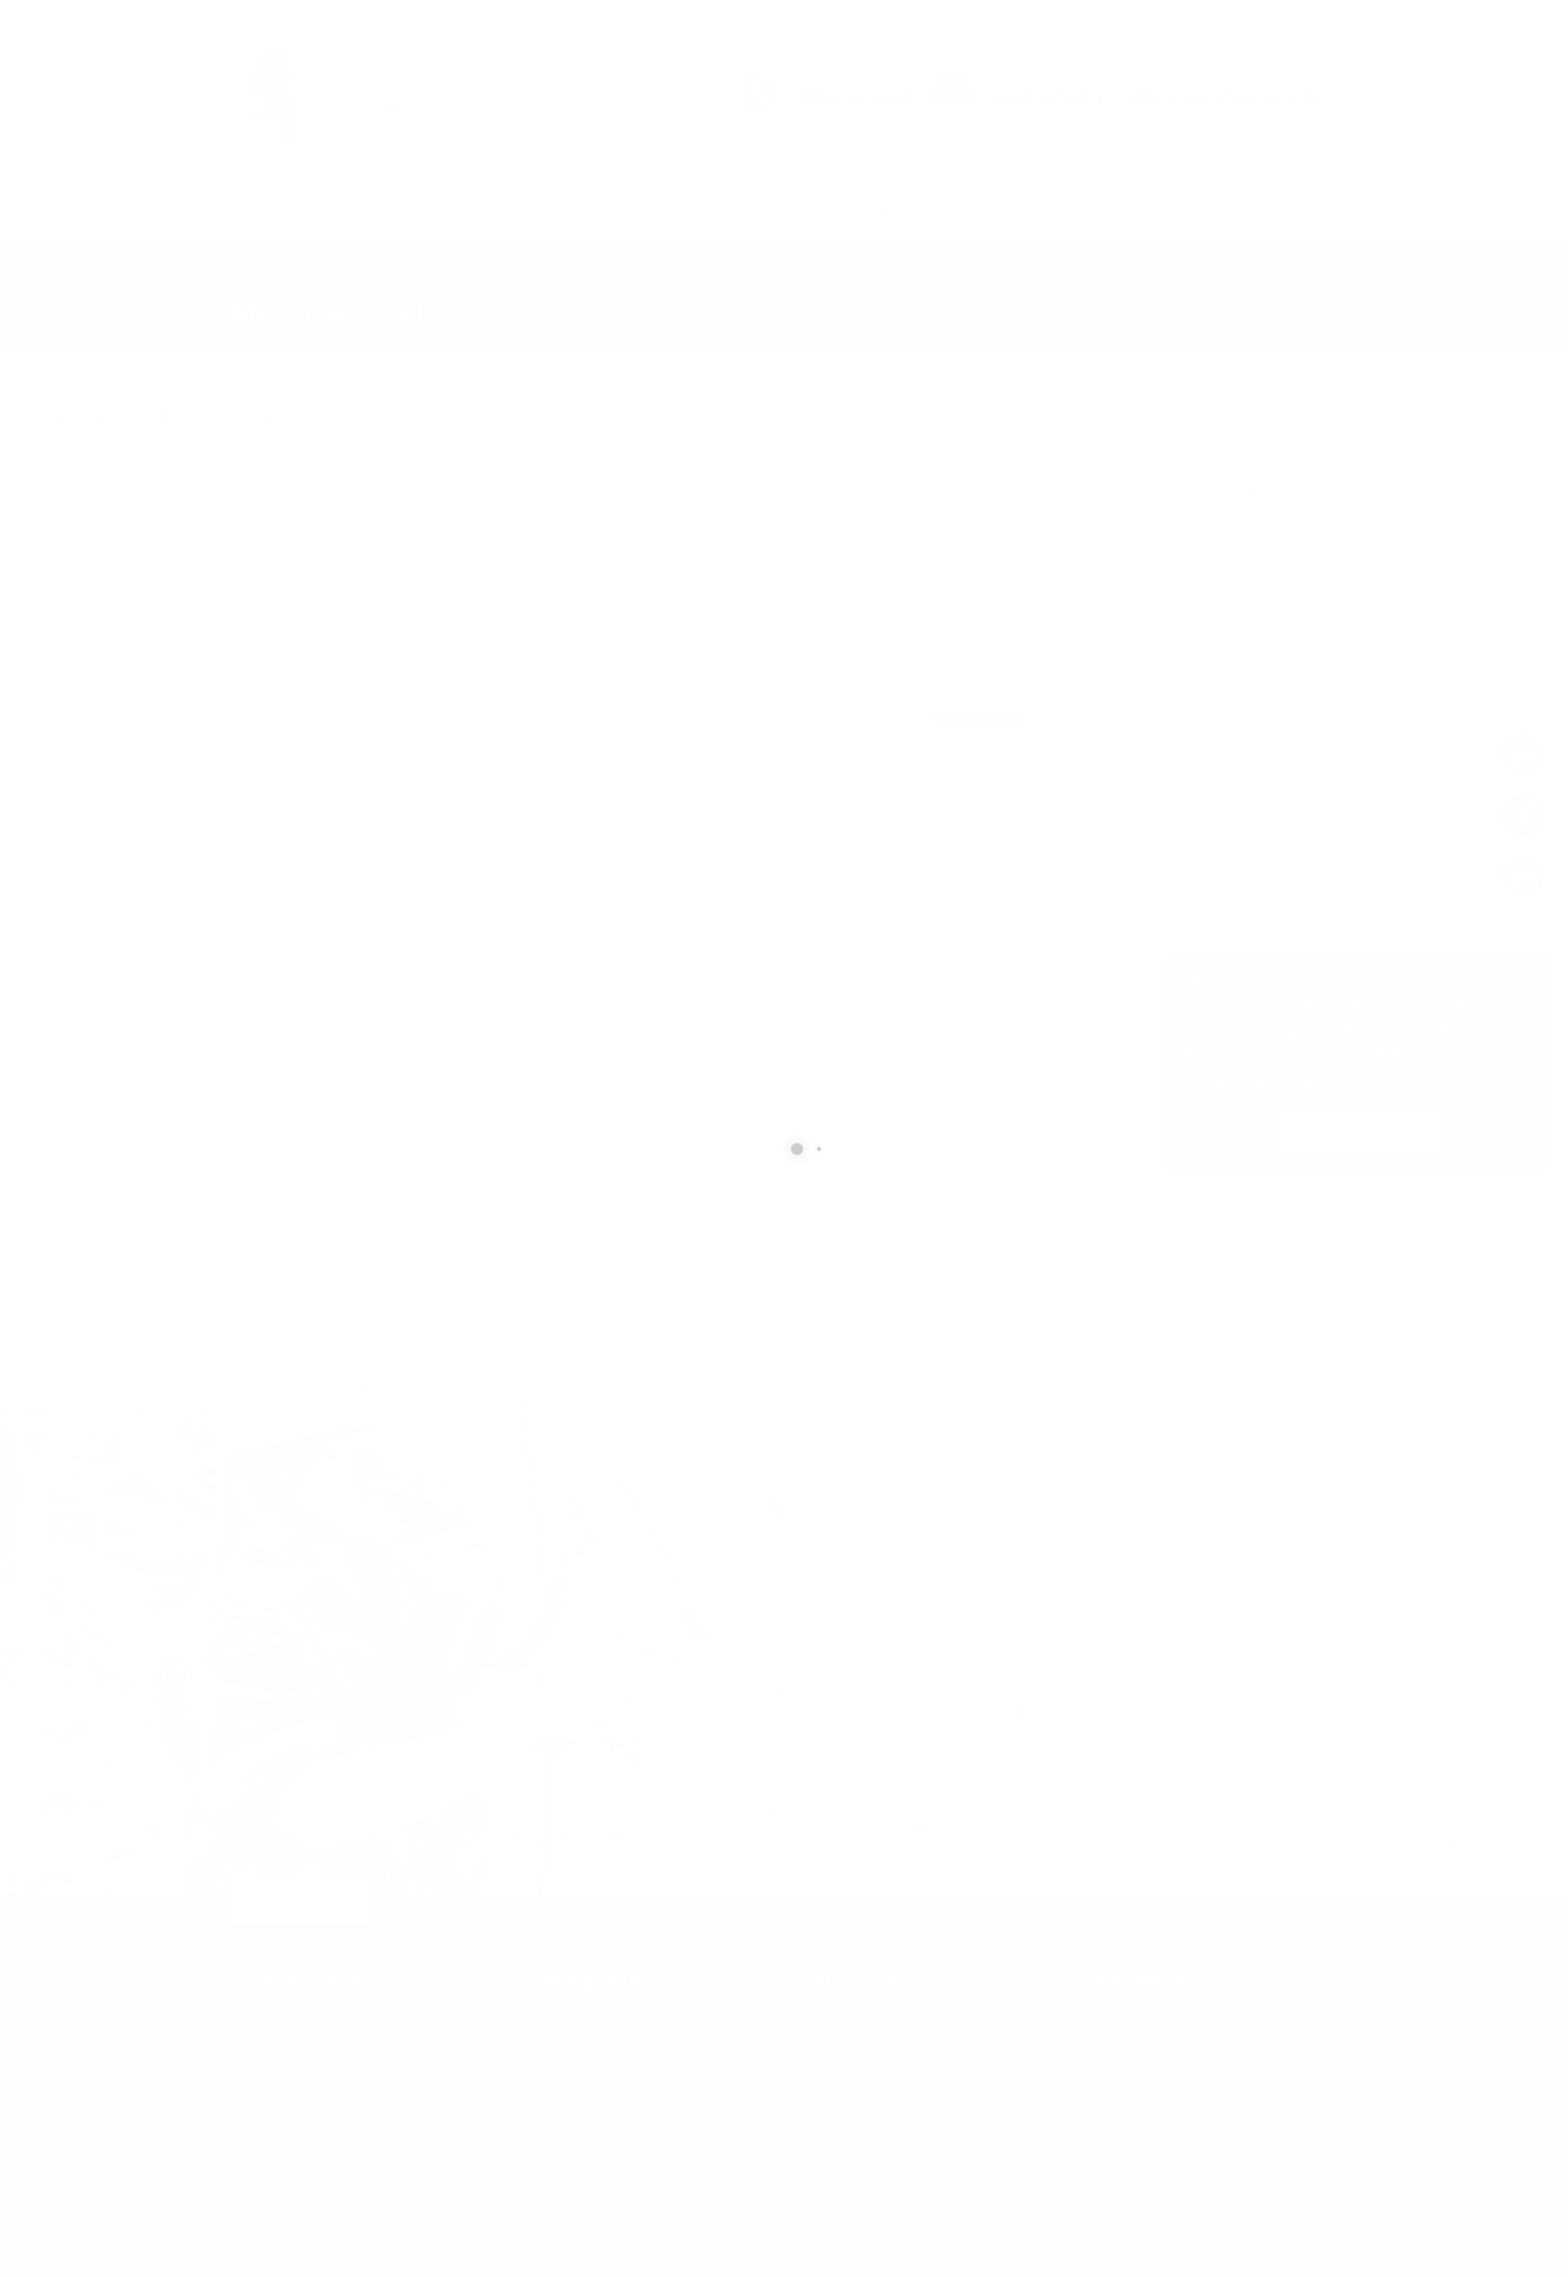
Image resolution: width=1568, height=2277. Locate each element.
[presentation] (951, 1737)
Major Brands (532, 210)
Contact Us (644, 210)
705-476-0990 (878, 2025)
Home (262, 210)
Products (342, 210)
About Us (740, 210)
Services (431, 210)
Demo (817, 210)
